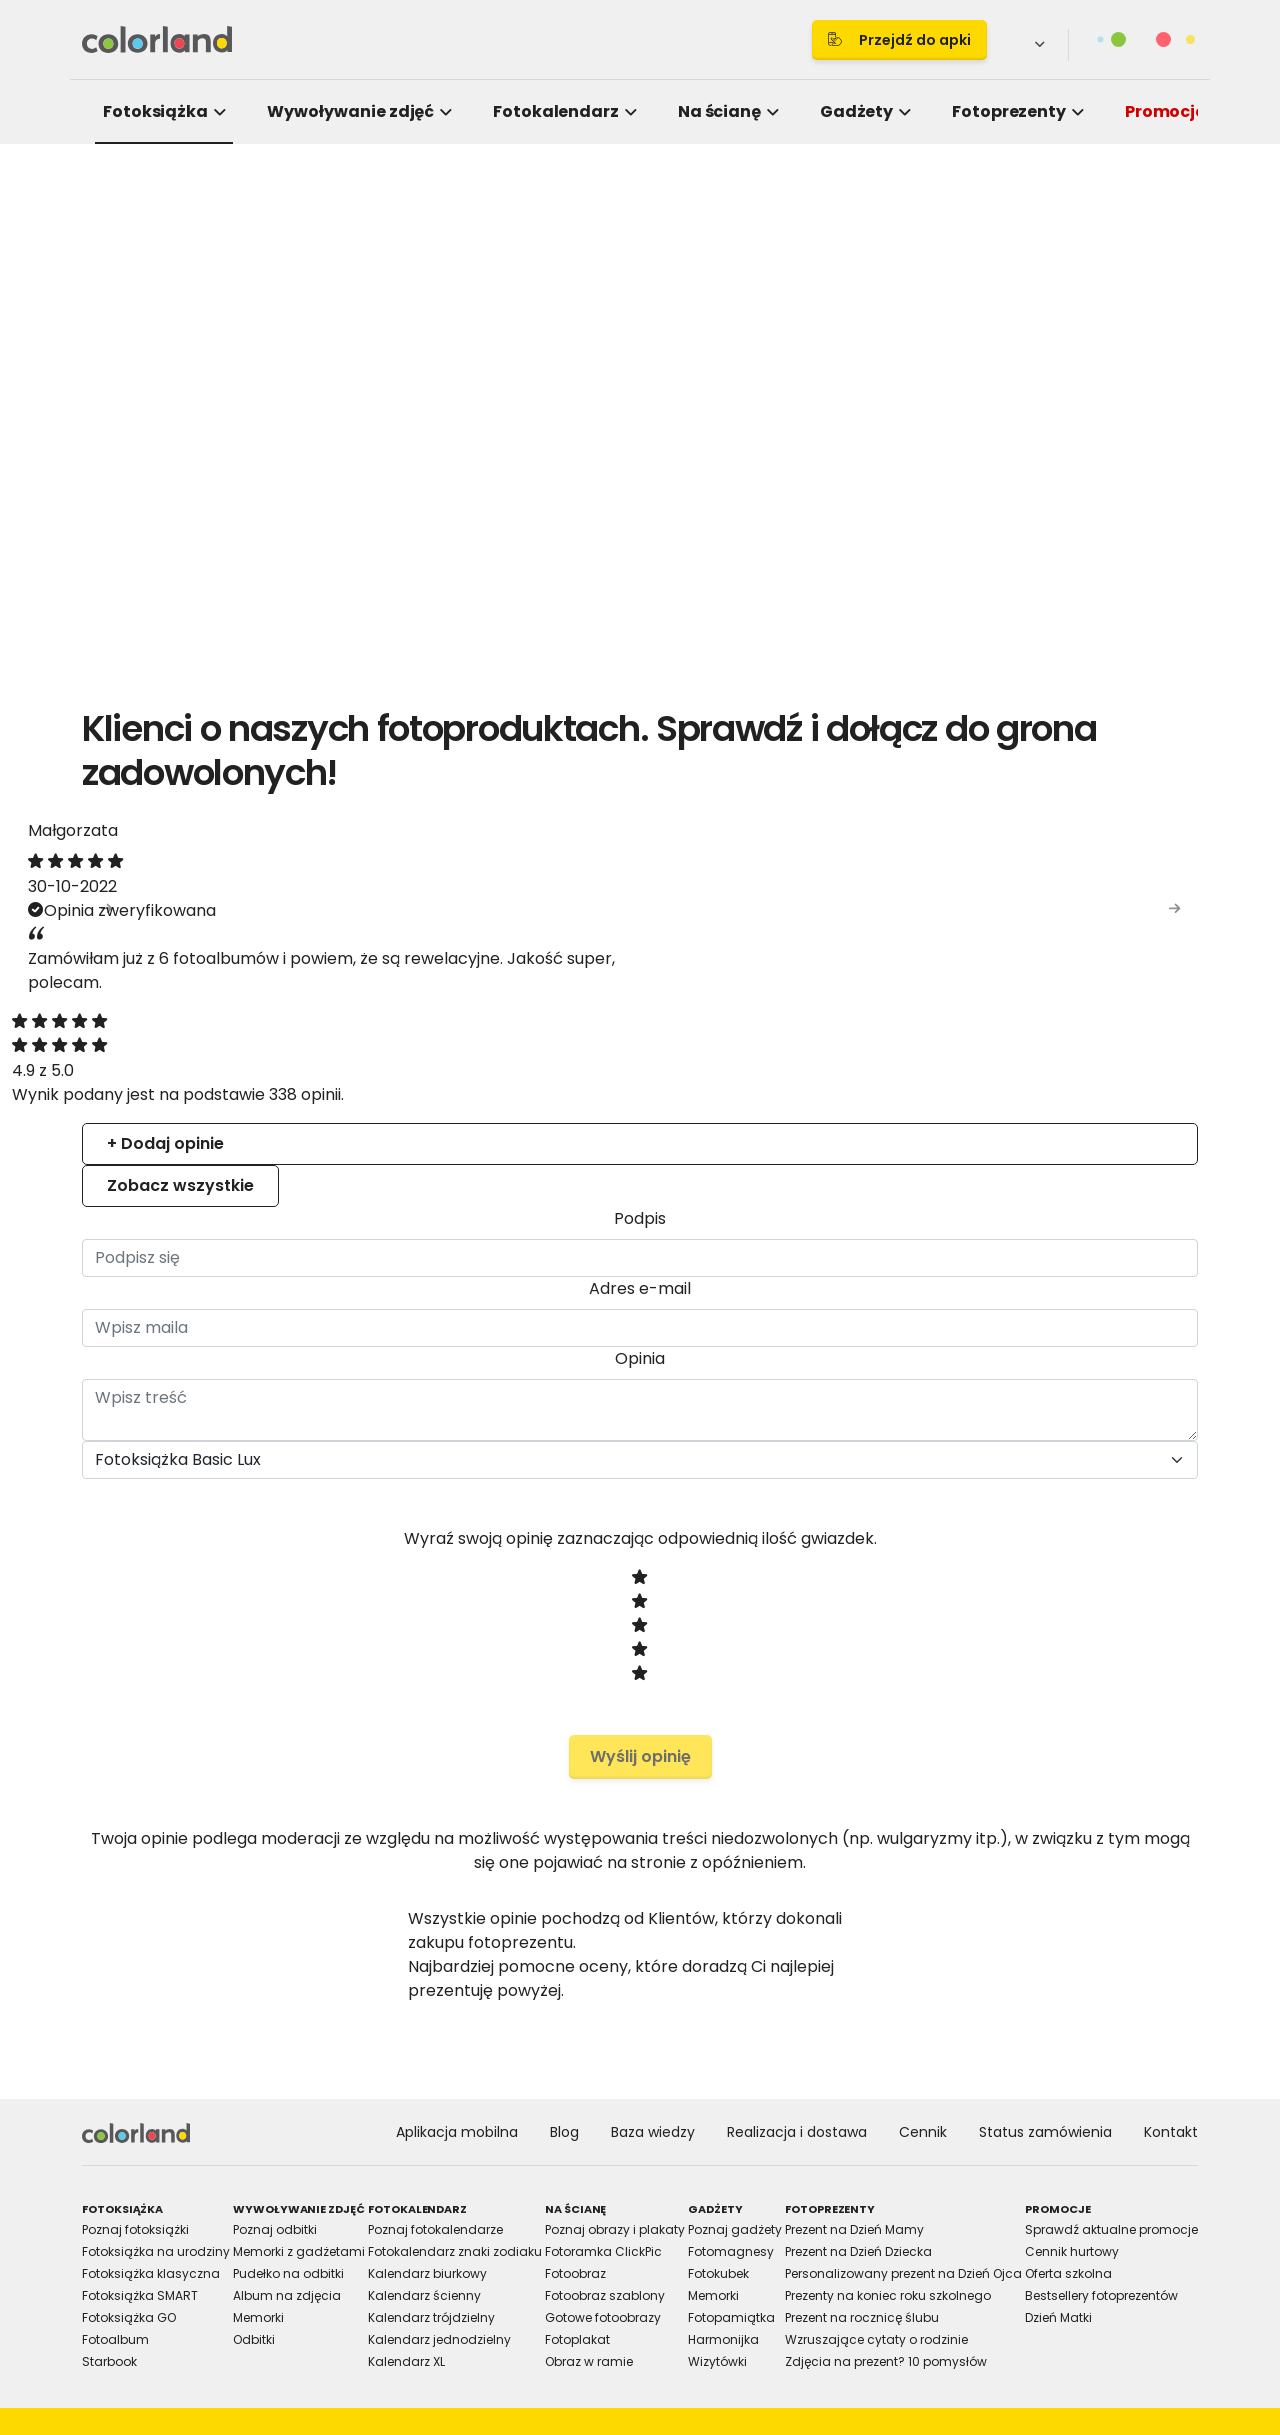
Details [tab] (640, 1053)
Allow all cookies (981, 1437)
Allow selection (806, 1437)
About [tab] (940, 1053)
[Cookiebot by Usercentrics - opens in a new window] (980, 989)
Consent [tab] (340, 1053)
